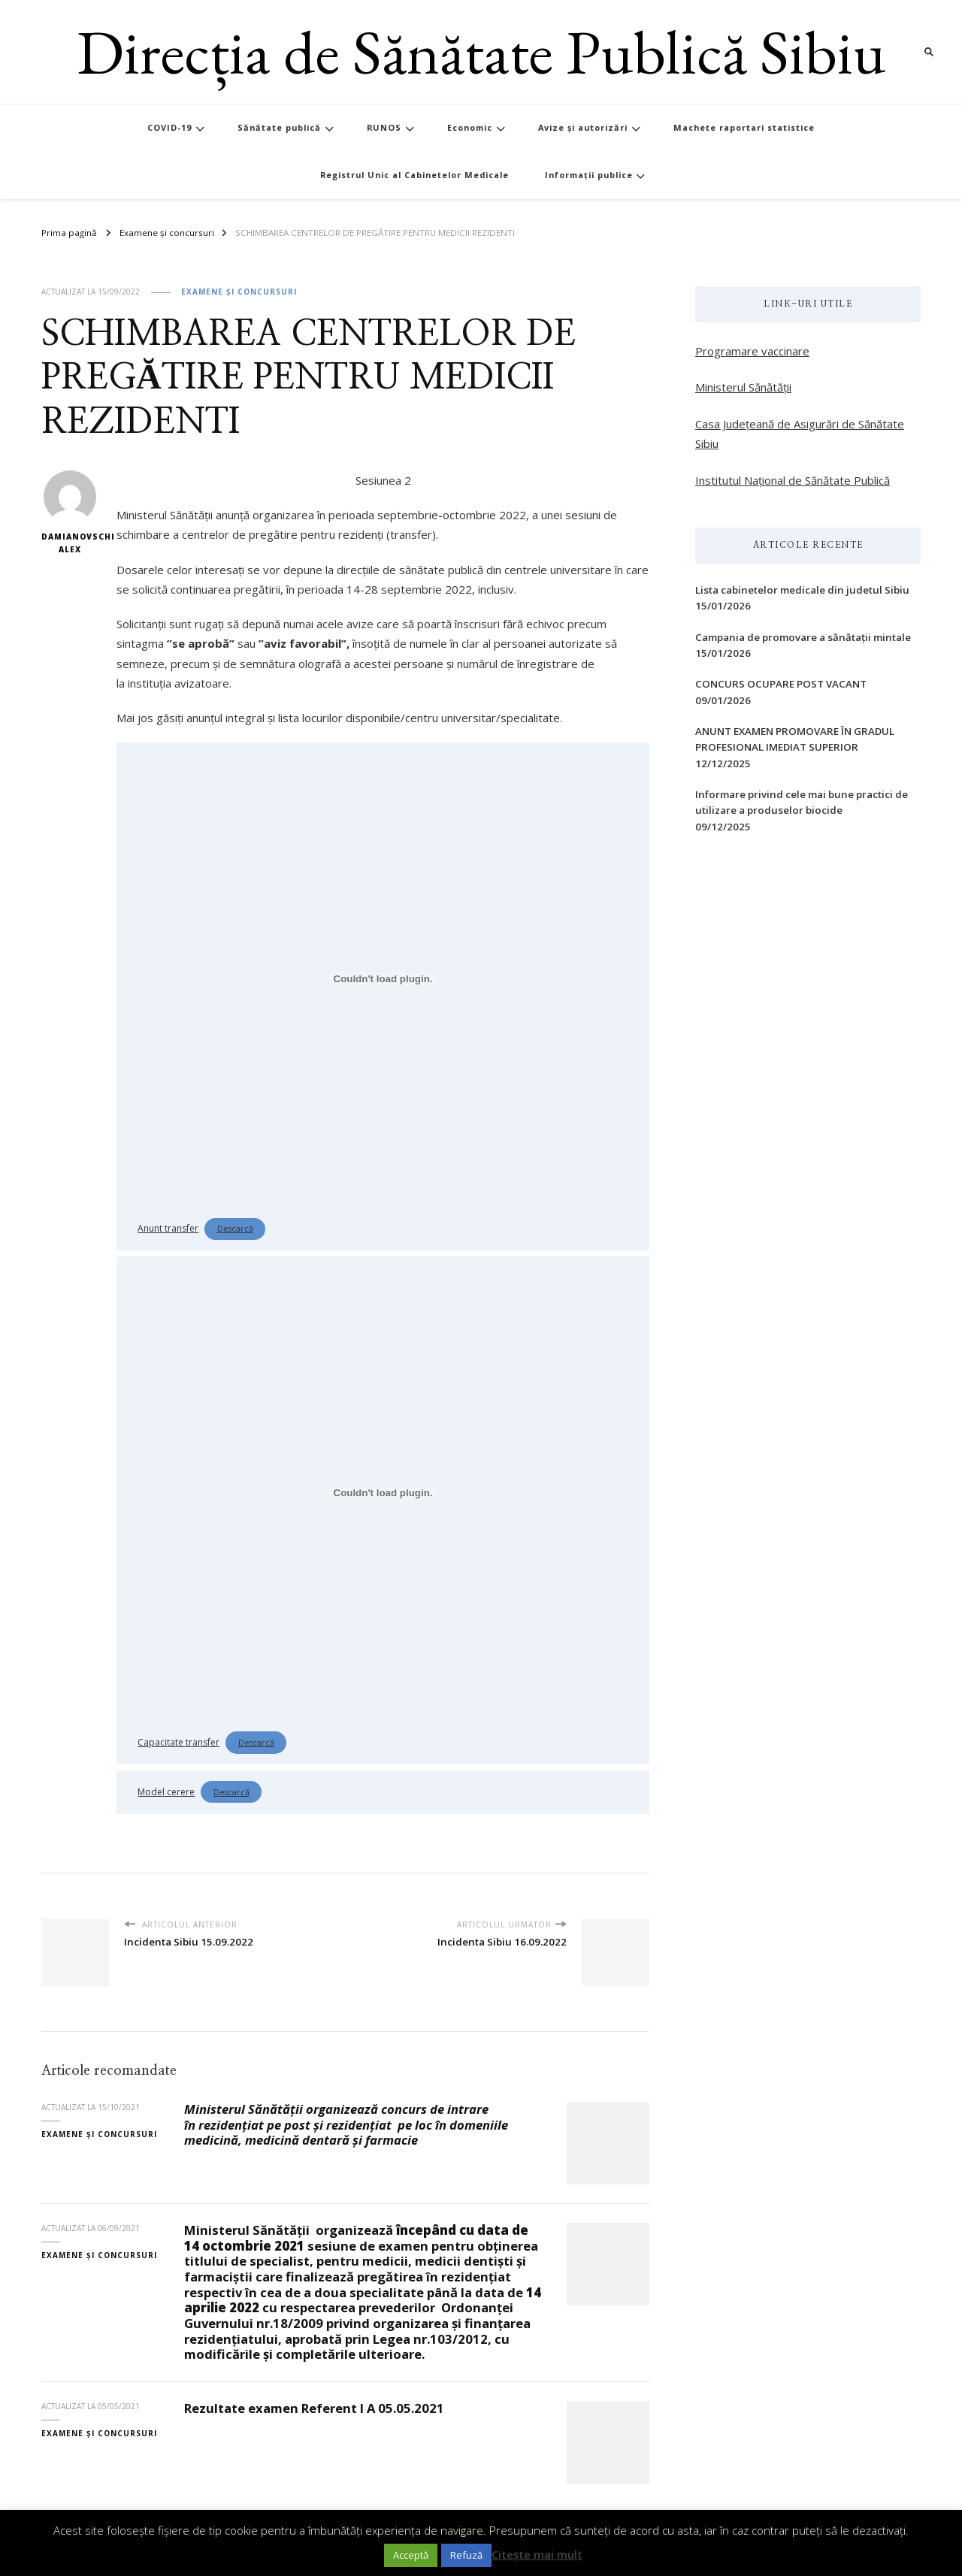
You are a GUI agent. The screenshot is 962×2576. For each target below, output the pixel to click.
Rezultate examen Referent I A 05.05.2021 (314, 2408)
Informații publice (589, 174)
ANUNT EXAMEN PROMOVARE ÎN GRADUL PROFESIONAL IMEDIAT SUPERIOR (794, 739)
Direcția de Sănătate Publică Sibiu (481, 51)
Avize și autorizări (583, 127)
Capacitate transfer (178, 1742)
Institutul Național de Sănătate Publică (792, 480)
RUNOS (384, 127)
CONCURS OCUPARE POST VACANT (781, 684)
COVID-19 (169, 127)
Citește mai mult (537, 2554)
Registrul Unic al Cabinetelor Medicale (414, 174)
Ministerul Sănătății (743, 387)
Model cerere (166, 1791)
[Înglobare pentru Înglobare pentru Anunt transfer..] (383, 979)
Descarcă (235, 1228)
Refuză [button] (466, 2555)
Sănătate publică (279, 127)
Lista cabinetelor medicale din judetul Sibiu (802, 590)
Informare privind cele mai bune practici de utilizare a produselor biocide (801, 802)
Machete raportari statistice (744, 127)
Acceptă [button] (410, 2555)
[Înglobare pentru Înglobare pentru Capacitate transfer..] (383, 1492)
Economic (469, 127)
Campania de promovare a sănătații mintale (803, 637)
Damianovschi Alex (69, 512)
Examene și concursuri (239, 291)
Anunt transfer (168, 1228)
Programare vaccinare (752, 350)
